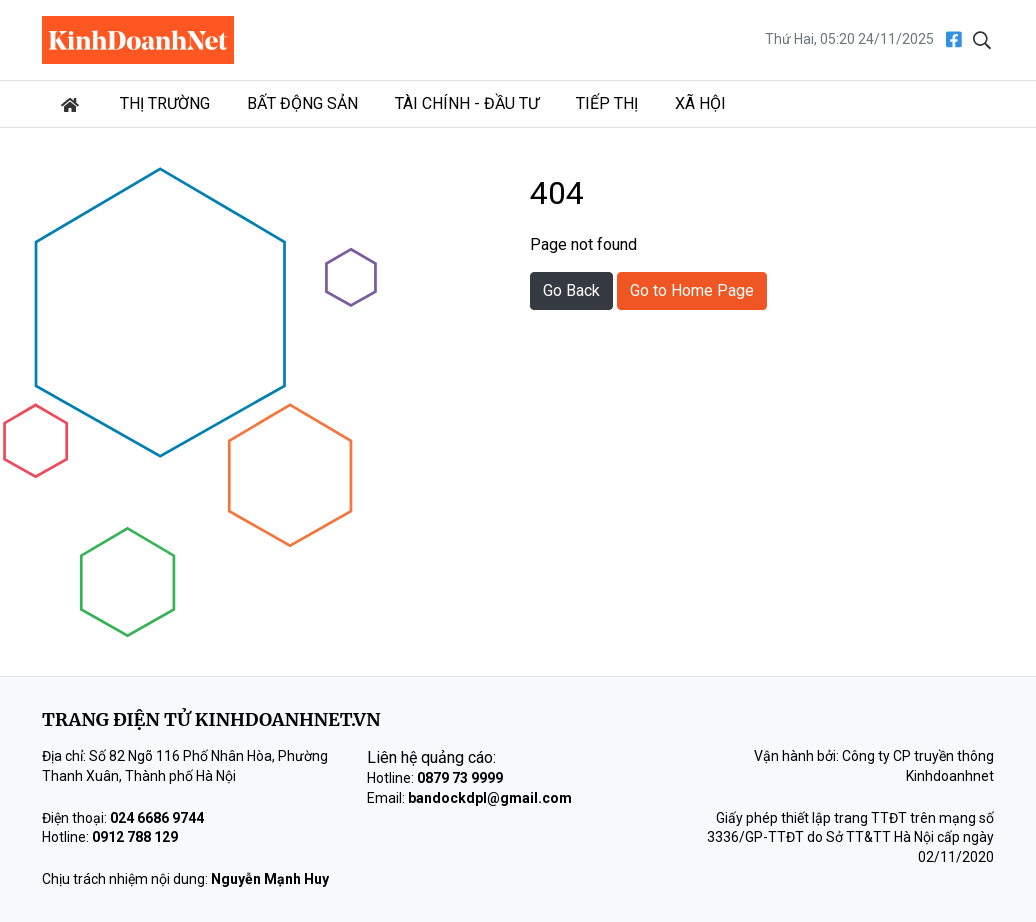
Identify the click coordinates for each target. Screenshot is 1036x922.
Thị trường (165, 103)
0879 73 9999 (460, 778)
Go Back (571, 290)
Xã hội (700, 103)
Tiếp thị (607, 103)
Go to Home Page (692, 290)
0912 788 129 (135, 837)
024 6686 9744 (157, 818)
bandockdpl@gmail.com (490, 798)
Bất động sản (302, 103)
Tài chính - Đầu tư (467, 103)
